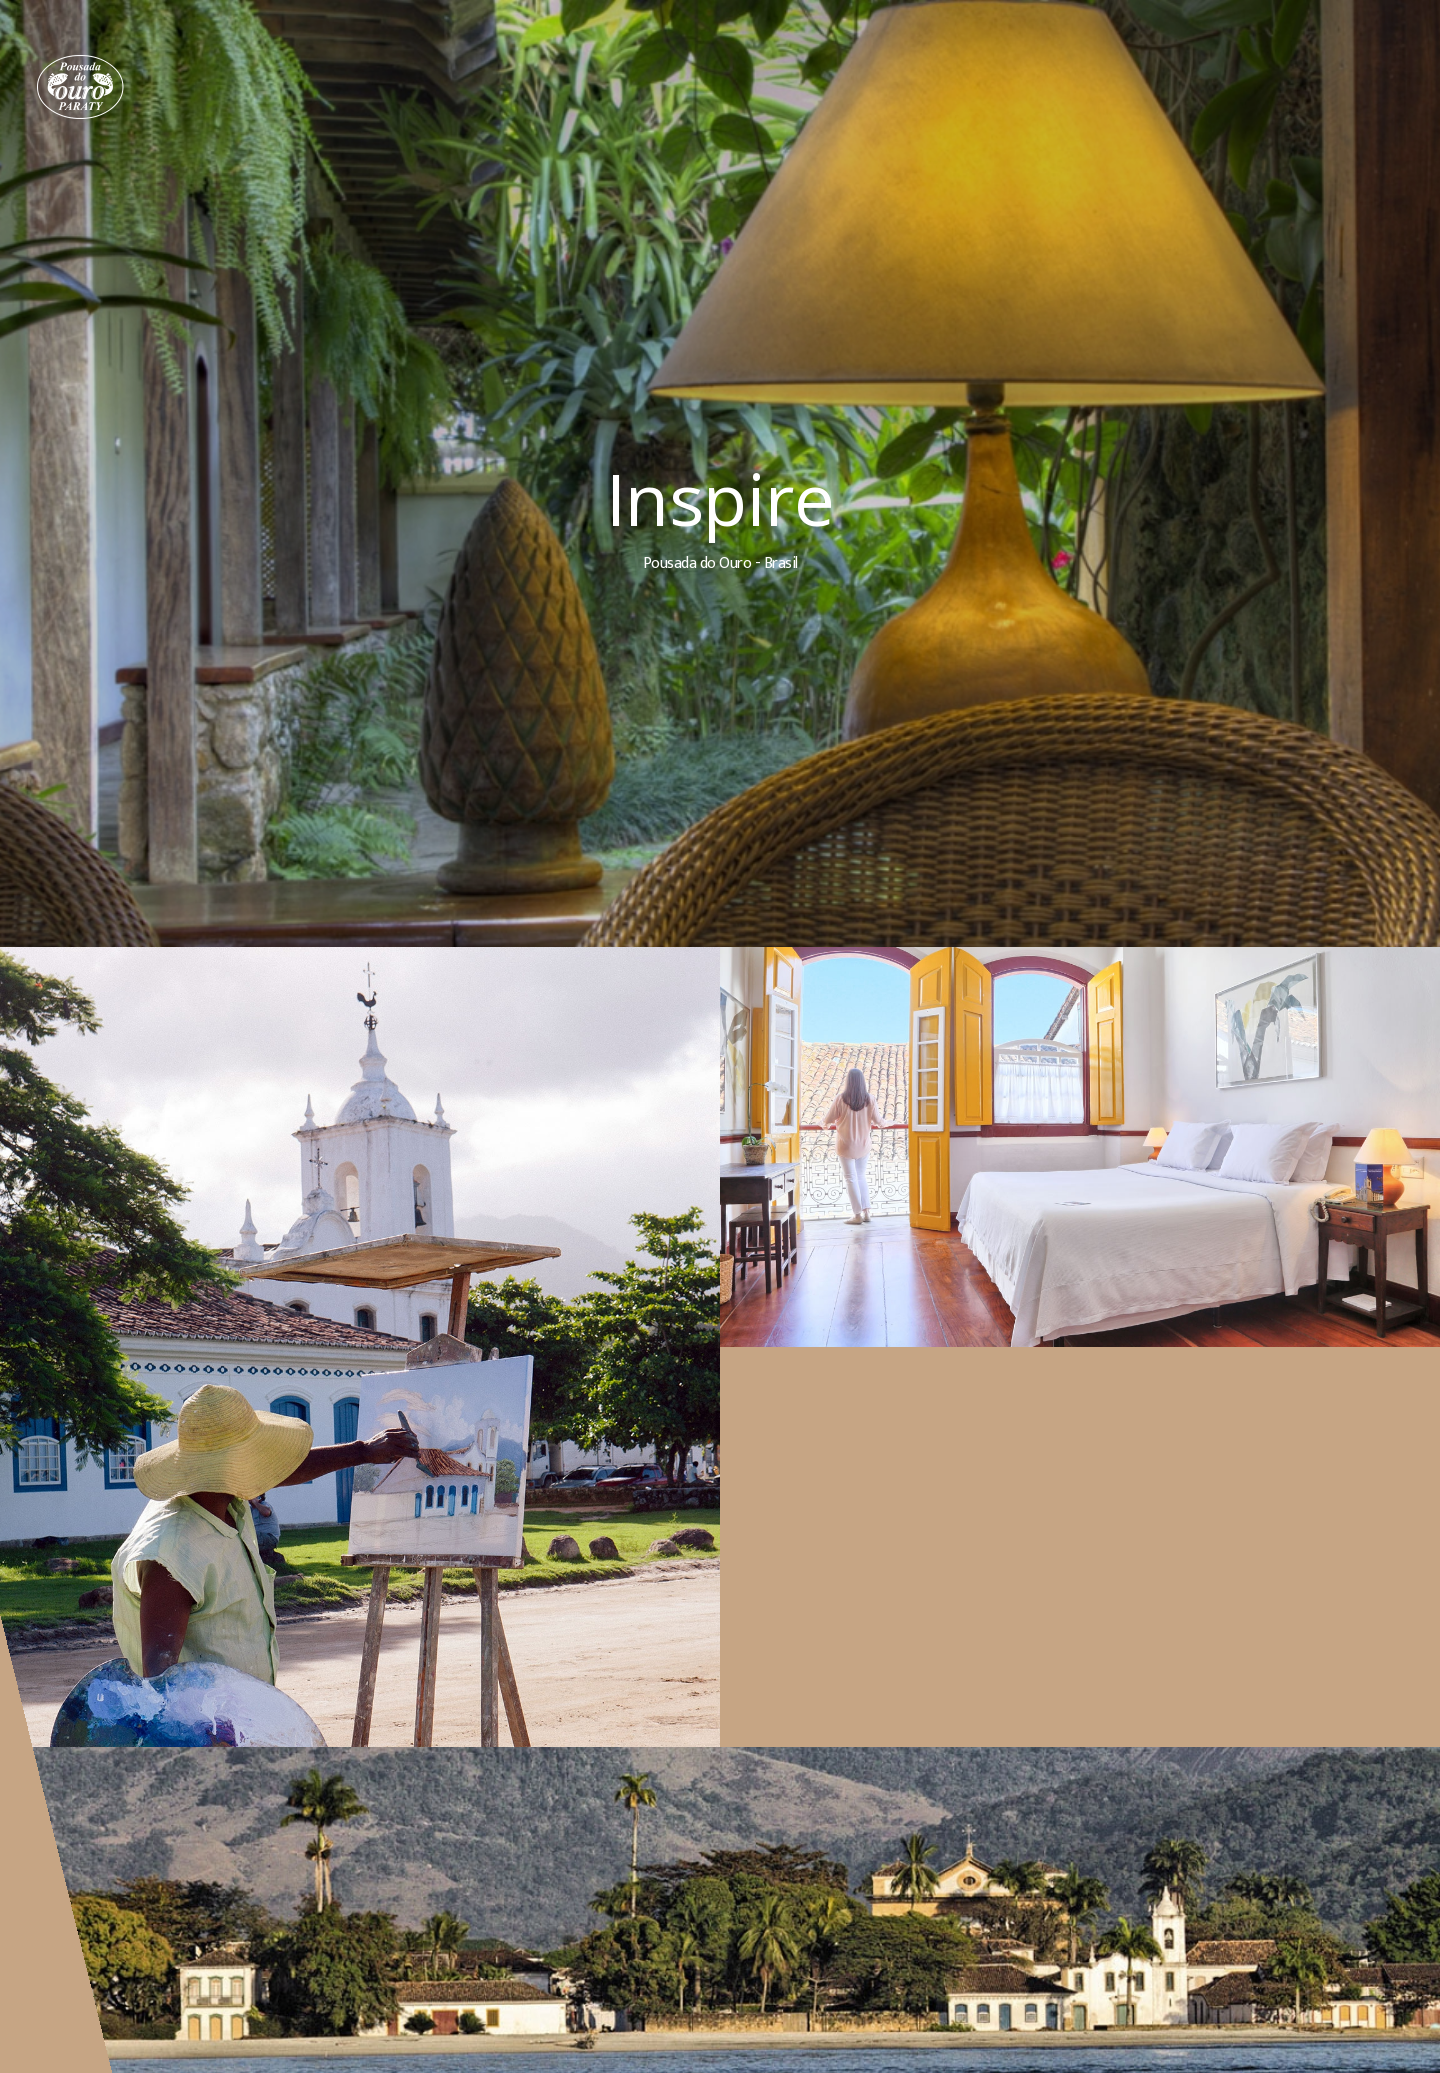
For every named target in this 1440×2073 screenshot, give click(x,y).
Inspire (722, 498)
